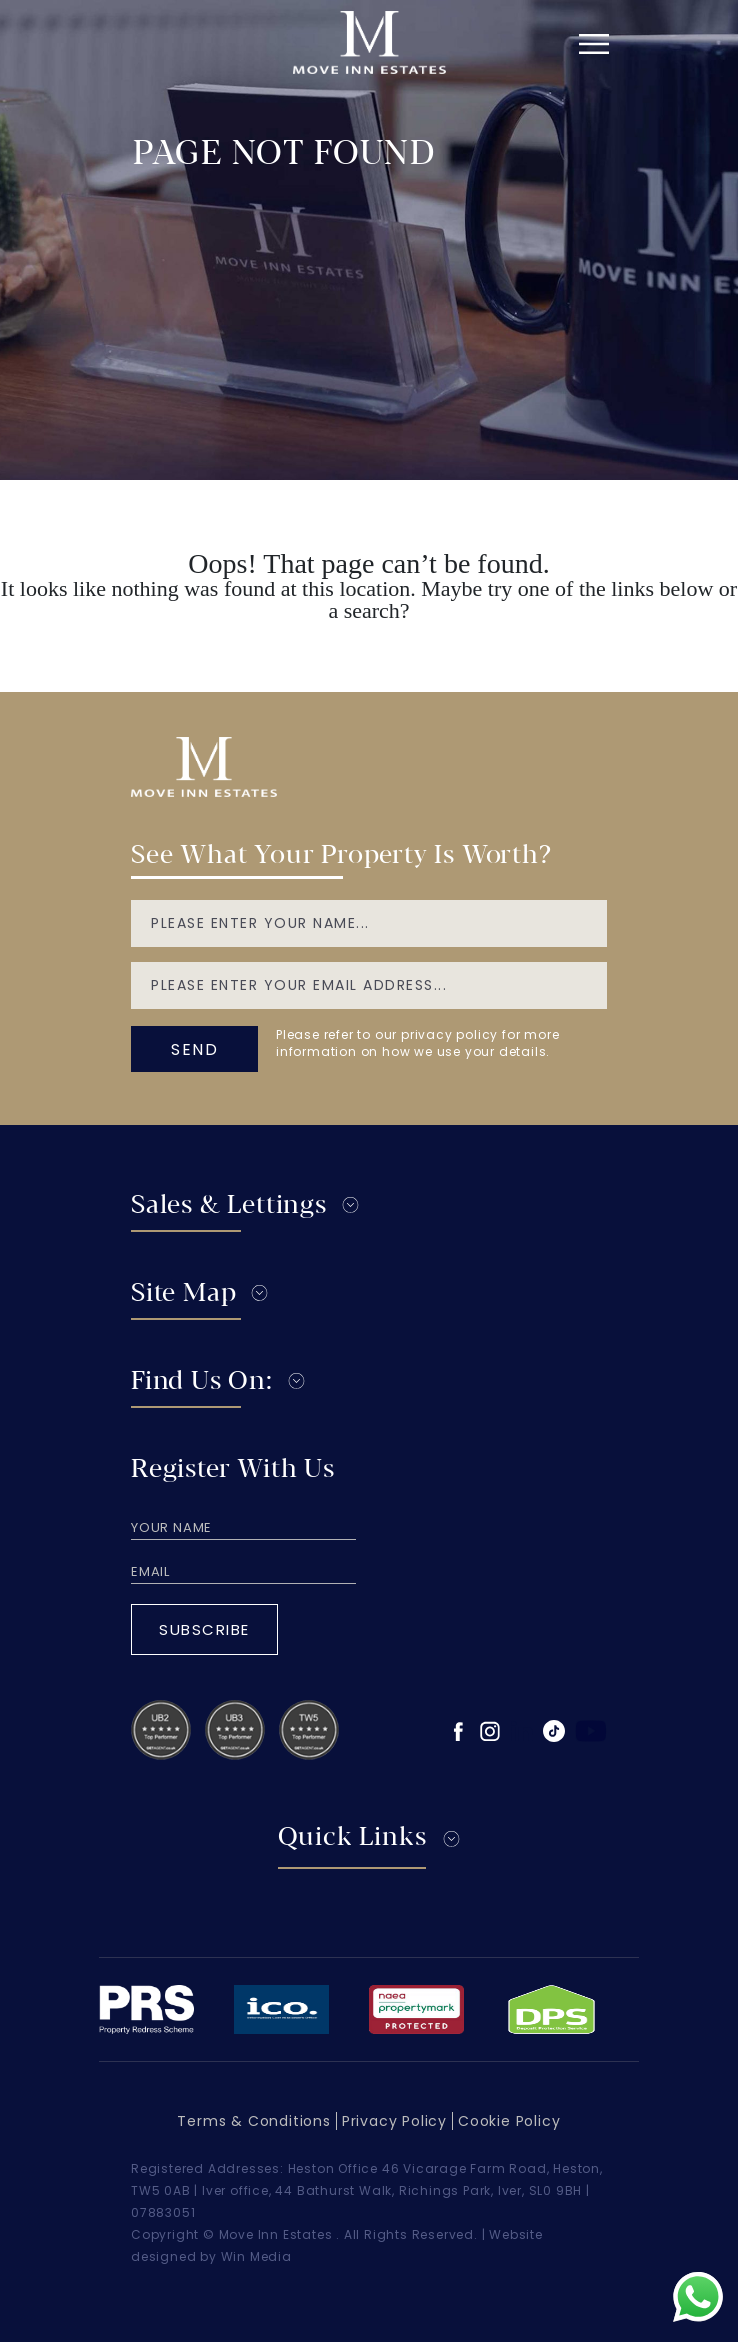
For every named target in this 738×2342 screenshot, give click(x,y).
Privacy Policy (394, 2121)
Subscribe (204, 1629)
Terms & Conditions (253, 2121)
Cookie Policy (509, 2121)
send (194, 1049)
